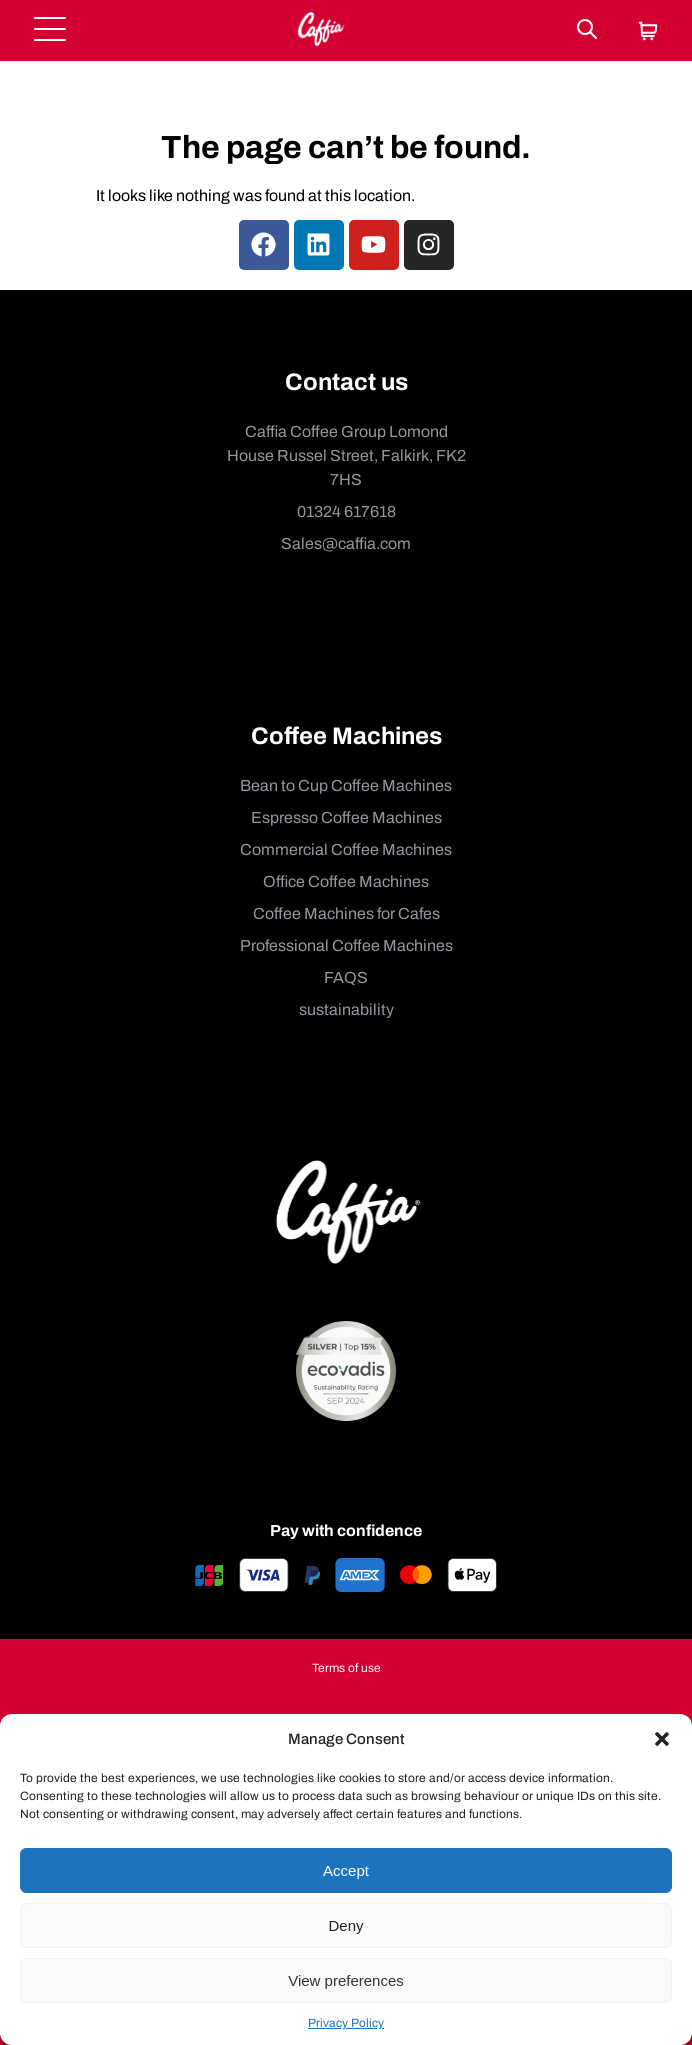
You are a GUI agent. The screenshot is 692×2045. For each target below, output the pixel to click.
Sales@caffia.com (346, 543)
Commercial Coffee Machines (346, 849)
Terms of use (346, 1668)
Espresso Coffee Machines (346, 817)
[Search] (587, 30)
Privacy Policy (346, 2023)
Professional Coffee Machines (346, 945)
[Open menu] (50, 30)
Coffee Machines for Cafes (346, 913)
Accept (346, 1870)
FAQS (346, 977)
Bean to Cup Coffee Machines (346, 785)
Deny (345, 1925)
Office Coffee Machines (346, 881)
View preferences (346, 1980)
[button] (662, 1739)
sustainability (346, 1009)
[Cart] (648, 32)
